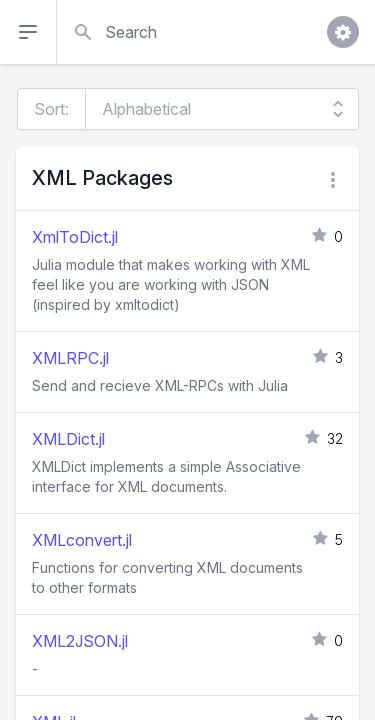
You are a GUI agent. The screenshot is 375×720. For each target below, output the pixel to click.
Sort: (51, 109)
